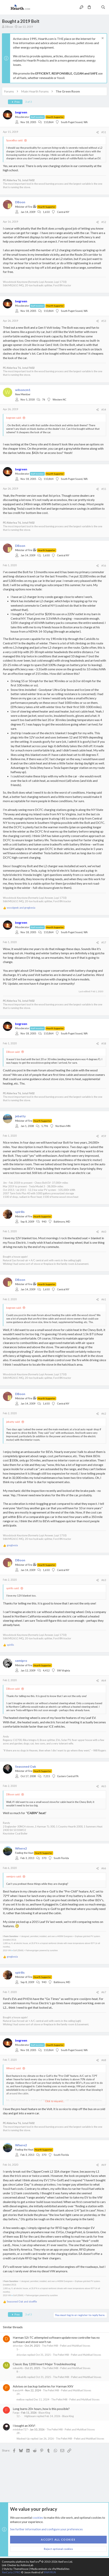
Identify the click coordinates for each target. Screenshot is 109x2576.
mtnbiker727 (20, 2429)
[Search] (103, 7)
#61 (103, 1299)
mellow (20, 2399)
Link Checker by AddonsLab (17, 2565)
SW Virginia (63, 1670)
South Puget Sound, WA (74, 122)
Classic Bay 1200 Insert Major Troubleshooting (44, 2364)
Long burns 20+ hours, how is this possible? (41, 2408)
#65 (103, 1786)
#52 (103, 222)
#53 (103, 320)
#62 (103, 1413)
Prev (15, 101)
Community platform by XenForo (37, 2561)
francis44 (18, 2390)
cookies (38, 2517)
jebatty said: (13, 1421)
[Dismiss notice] (102, 39)
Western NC (59, 399)
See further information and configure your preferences (46, 2529)
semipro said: (13, 1876)
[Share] (97, 132)
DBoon (9, 26)
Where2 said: (13, 2068)
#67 (103, 1992)
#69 (103, 2164)
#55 (103, 489)
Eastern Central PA (68, 1776)
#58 (103, 1043)
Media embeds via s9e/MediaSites (49, 2568)
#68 (103, 2060)
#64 (103, 1680)
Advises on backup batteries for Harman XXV (43, 2386)
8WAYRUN (50, 2572)
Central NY (63, 212)
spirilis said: (12, 1588)
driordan (18, 2345)
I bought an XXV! (24, 2425)
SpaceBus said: (14, 140)
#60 (103, 1231)
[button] (6, 7)
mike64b (18, 2368)
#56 (103, 565)
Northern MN (62, 1126)
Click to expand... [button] (54, 2101)
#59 (103, 1136)
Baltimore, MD (62, 1221)
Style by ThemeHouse (15, 2568)
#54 (103, 409)
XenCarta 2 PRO (11, 2572)
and (21, 907)
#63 (103, 1580)
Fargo (16, 2412)
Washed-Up (23, 2438)
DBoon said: (13, 1051)
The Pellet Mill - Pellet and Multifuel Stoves (66, 2345)
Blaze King (44, 2412)
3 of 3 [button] (28, 101)
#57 (103, 942)
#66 (103, 1868)
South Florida (61, 1858)
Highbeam (30, 2416)
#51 (103, 132)
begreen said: (13, 417)
